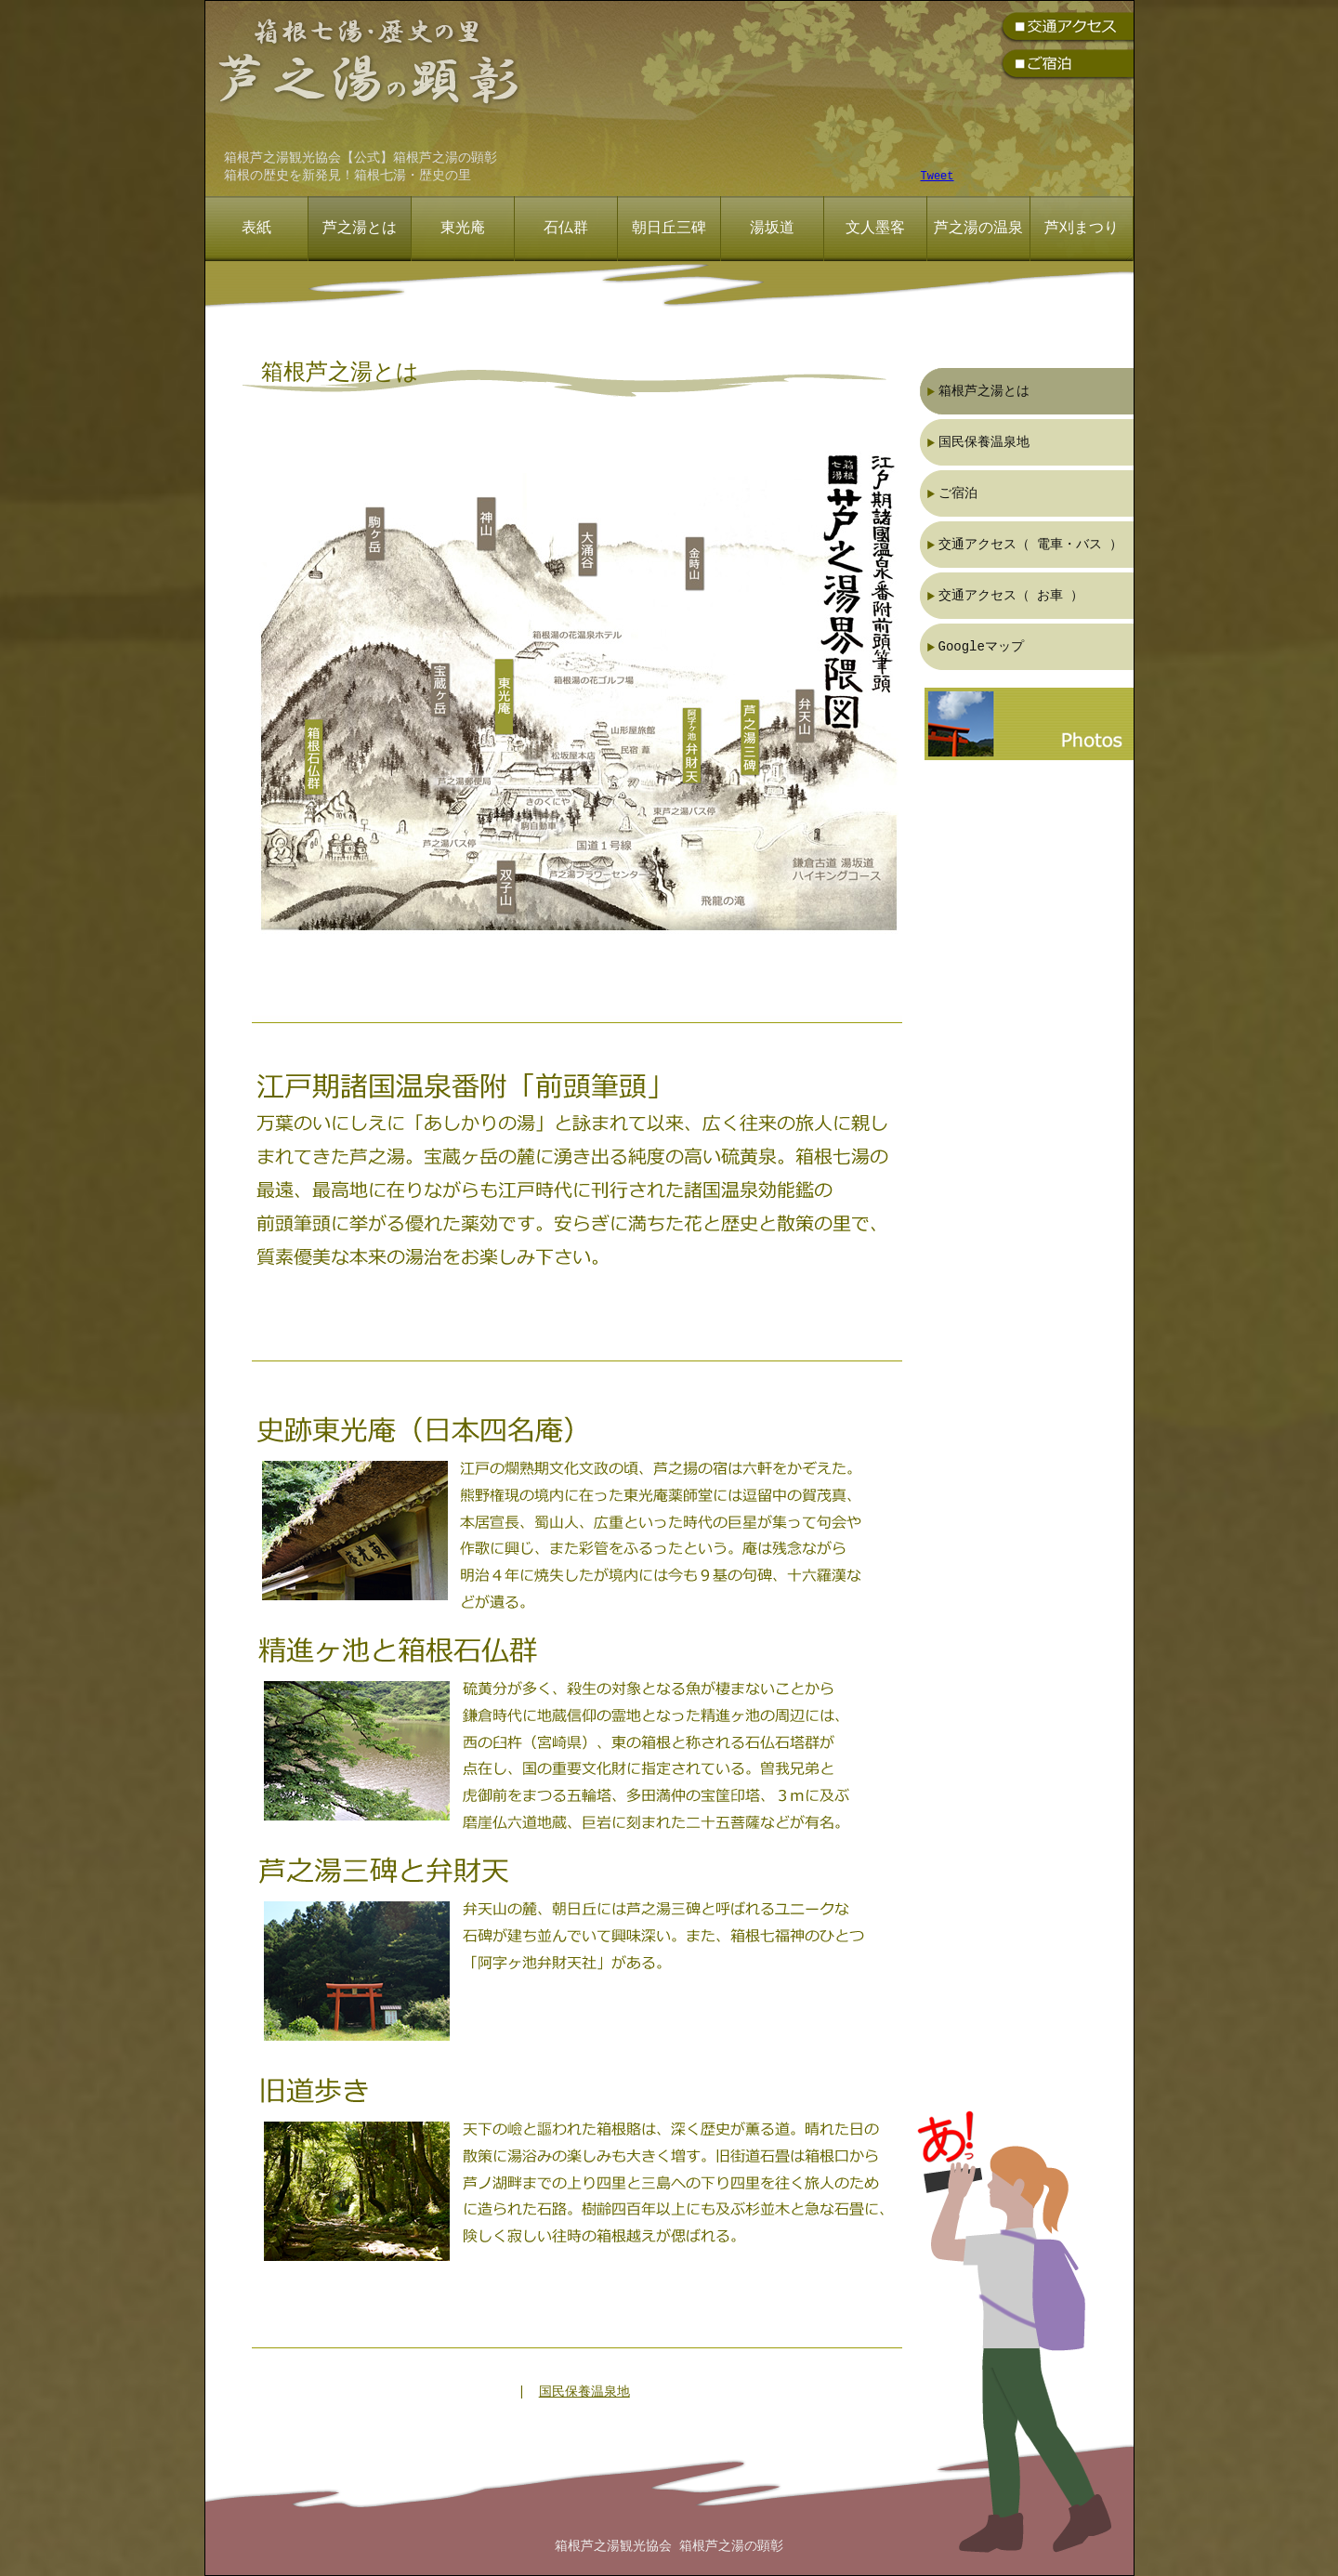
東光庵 (462, 228)
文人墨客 (875, 228)
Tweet (937, 177)
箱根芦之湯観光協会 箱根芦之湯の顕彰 (669, 2547)
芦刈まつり (1081, 228)
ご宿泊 (957, 493)
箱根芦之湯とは (984, 391)
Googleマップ (981, 646)
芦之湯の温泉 (978, 228)
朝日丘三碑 (669, 228)
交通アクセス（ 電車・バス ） (1030, 544)
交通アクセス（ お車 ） (1011, 595)
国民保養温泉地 (584, 2392)
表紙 (256, 228)
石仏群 (566, 228)
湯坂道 (772, 228)
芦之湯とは (359, 228)
